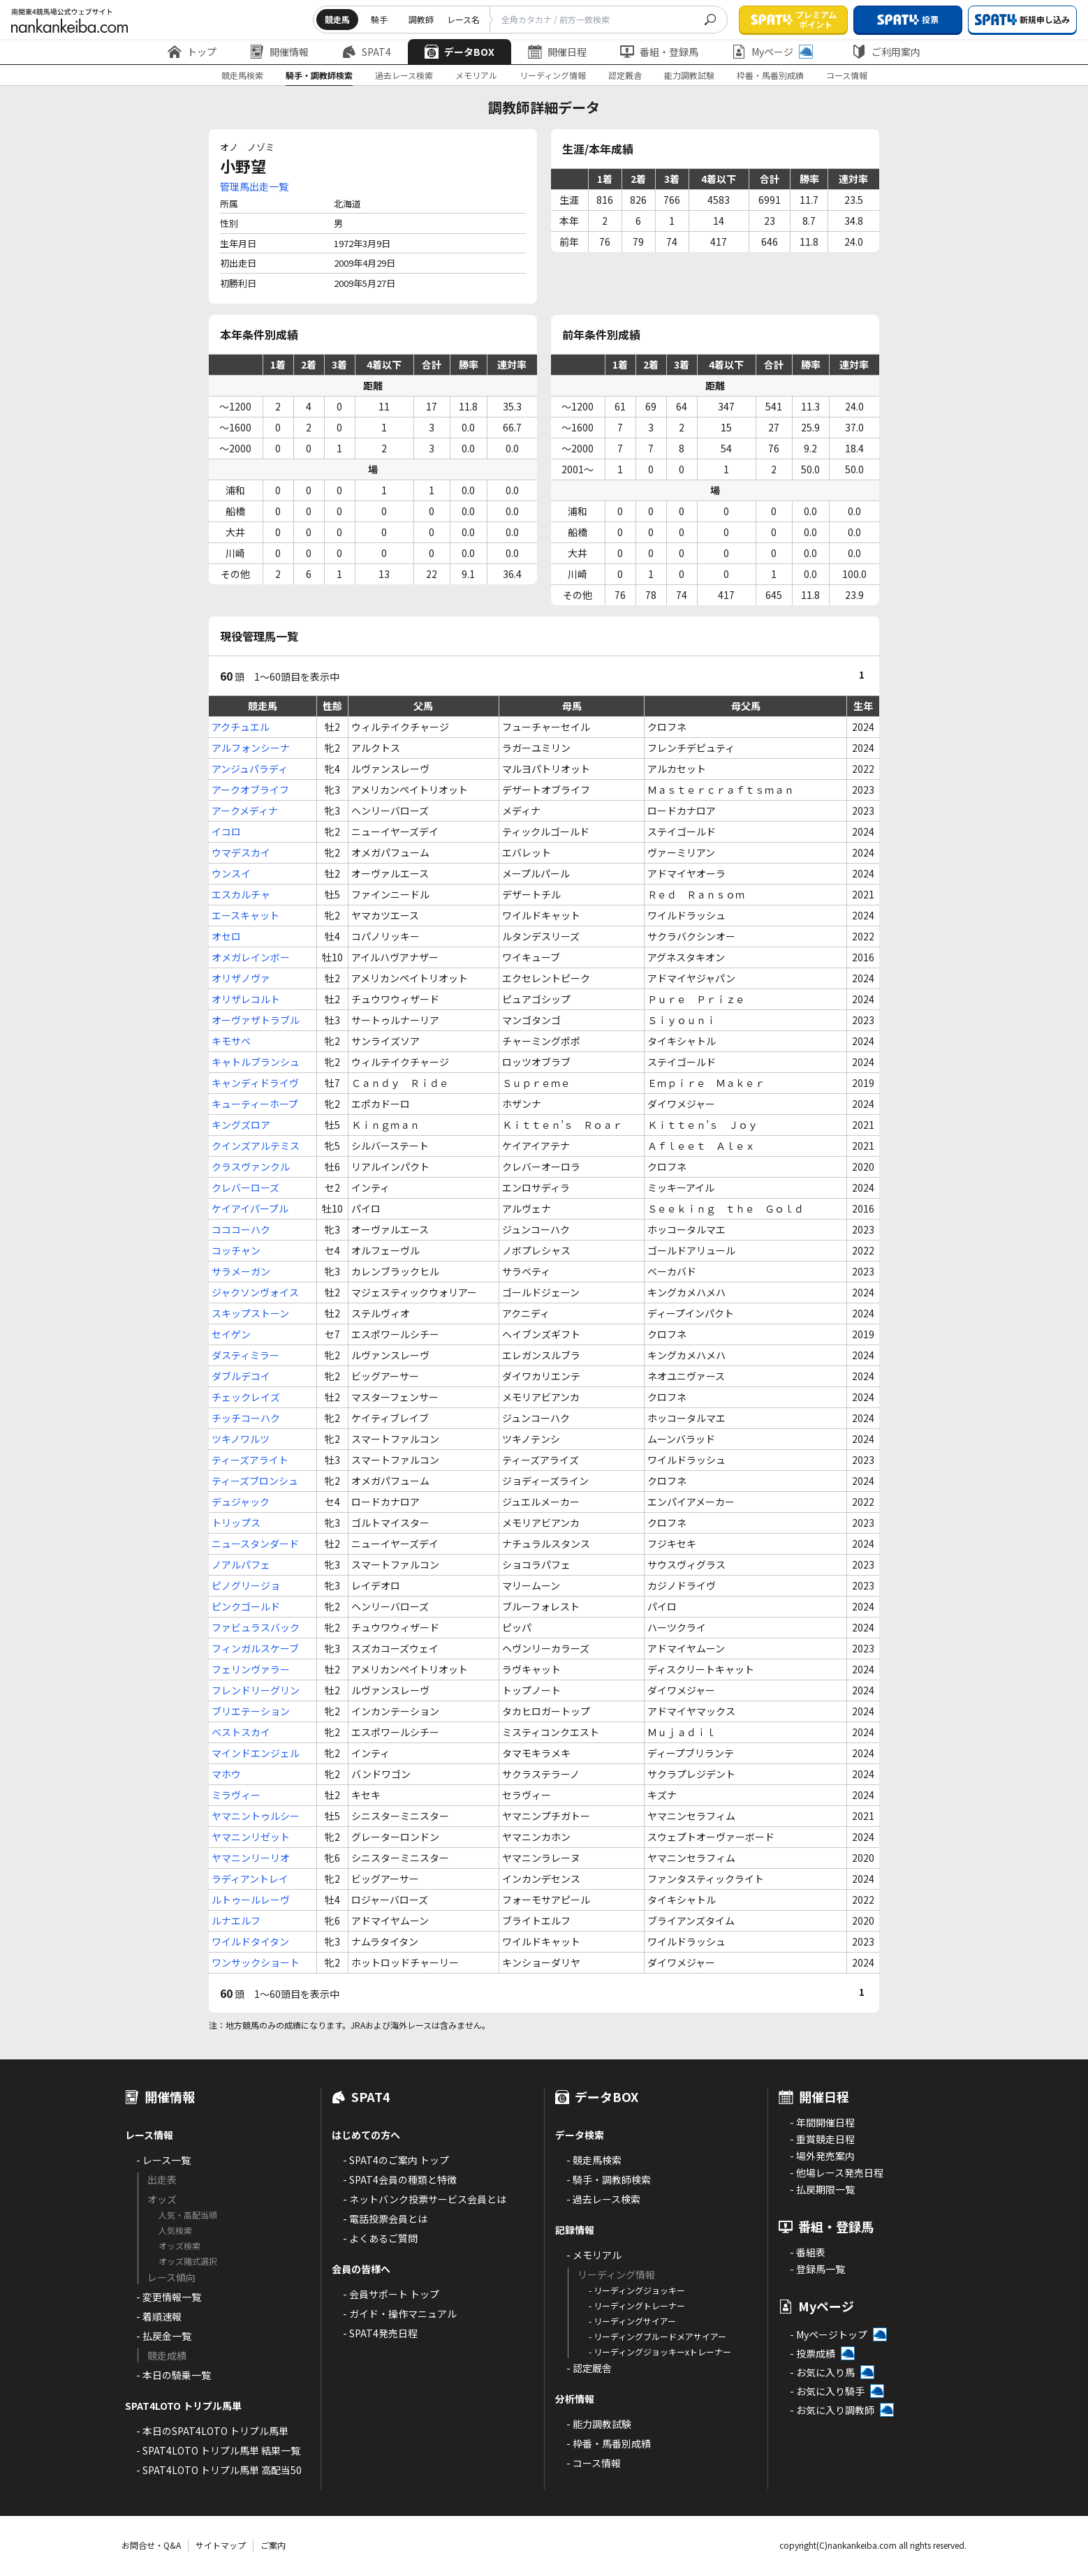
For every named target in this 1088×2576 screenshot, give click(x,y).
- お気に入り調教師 (832, 2410)
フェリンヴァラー (251, 1669)
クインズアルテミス (256, 1146)
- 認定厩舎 (589, 2368)
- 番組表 (807, 2252)
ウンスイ (231, 873)
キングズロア (241, 1125)
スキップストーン (250, 1313)
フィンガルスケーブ (255, 1648)
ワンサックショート (256, 1962)
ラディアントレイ (250, 1879)
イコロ (226, 831)
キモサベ (231, 1041)
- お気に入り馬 (822, 2372)
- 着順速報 (159, 2316)
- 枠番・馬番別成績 (608, 2443)
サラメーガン (241, 1271)
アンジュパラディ (250, 769)
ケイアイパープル (250, 1208)
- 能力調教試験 (598, 2424)
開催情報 (279, 52)
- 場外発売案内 (822, 2156)
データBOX (459, 52)
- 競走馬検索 (594, 2160)
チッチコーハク (246, 1418)
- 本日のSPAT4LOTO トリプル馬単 (212, 2431)
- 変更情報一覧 (168, 2297)
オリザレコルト (246, 999)
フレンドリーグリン (256, 1690)
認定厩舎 (625, 75)
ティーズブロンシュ (255, 1481)
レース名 (463, 19)
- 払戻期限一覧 (822, 2189)
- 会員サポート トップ (391, 2294)
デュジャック (241, 1502)
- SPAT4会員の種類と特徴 (400, 2179)
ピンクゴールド (246, 1606)
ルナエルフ (236, 1920)
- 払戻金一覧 (163, 2336)
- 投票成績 (812, 2353)
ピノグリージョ (246, 1585)
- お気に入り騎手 (827, 2391)
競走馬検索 (242, 75)
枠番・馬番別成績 (770, 75)
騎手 (379, 19)
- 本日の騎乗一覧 (173, 2375)
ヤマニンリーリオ (251, 1858)
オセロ (226, 936)
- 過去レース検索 (603, 2199)
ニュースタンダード (255, 1543)
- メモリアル (594, 2255)
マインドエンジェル (256, 1753)
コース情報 (846, 75)
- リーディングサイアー (632, 2321)
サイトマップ (221, 2545)
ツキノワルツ (241, 1439)
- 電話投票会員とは (385, 2219)
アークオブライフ (250, 790)
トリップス (236, 1523)
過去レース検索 (404, 75)
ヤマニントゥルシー (256, 1816)
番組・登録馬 (659, 52)
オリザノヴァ (241, 978)
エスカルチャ (241, 894)
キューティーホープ (255, 1104)
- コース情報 (593, 2463)
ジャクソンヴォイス (255, 1292)
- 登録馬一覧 (817, 2269)
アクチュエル (241, 727)
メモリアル (476, 75)
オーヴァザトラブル (256, 1020)
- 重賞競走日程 (822, 2139)
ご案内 (273, 2545)
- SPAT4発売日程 (380, 2333)
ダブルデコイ (241, 1376)
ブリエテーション (251, 1711)
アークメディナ (245, 810)
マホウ (226, 1774)
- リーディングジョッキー (637, 2290)
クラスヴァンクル (251, 1167)
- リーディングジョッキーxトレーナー (660, 2351)
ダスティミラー (245, 1355)
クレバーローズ (245, 1187)
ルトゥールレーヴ (251, 1900)
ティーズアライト (250, 1460)
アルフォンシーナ (251, 748)
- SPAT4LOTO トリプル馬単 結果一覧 (218, 2450)
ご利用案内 (886, 52)
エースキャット (245, 915)
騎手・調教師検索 (319, 75)
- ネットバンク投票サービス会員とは (424, 2199)
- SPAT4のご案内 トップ (396, 2160)
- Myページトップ (828, 2334)
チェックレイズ (246, 1397)
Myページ (772, 52)
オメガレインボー (251, 957)
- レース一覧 (163, 2160)
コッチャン (236, 1250)
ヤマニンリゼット (251, 1837)
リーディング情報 (553, 75)
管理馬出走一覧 (254, 186)
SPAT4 (366, 52)
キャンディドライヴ (255, 1083)
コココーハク (241, 1229)
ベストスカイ (241, 1732)
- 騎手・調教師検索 (608, 2179)
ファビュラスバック (256, 1627)
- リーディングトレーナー (637, 2305)
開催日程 (557, 52)
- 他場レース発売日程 (836, 2172)
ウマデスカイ (241, 852)
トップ (192, 52)
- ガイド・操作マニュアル (400, 2313)
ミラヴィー (236, 1795)
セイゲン (231, 1334)
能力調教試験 (689, 75)
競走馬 (337, 19)
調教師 (421, 19)
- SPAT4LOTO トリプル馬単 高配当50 (219, 2470)
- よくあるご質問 (380, 2238)
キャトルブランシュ (256, 1062)
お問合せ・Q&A (151, 2545)
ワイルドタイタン (250, 1941)
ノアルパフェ (241, 1564)
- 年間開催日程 (822, 2122)
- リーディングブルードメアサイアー (657, 2336)
